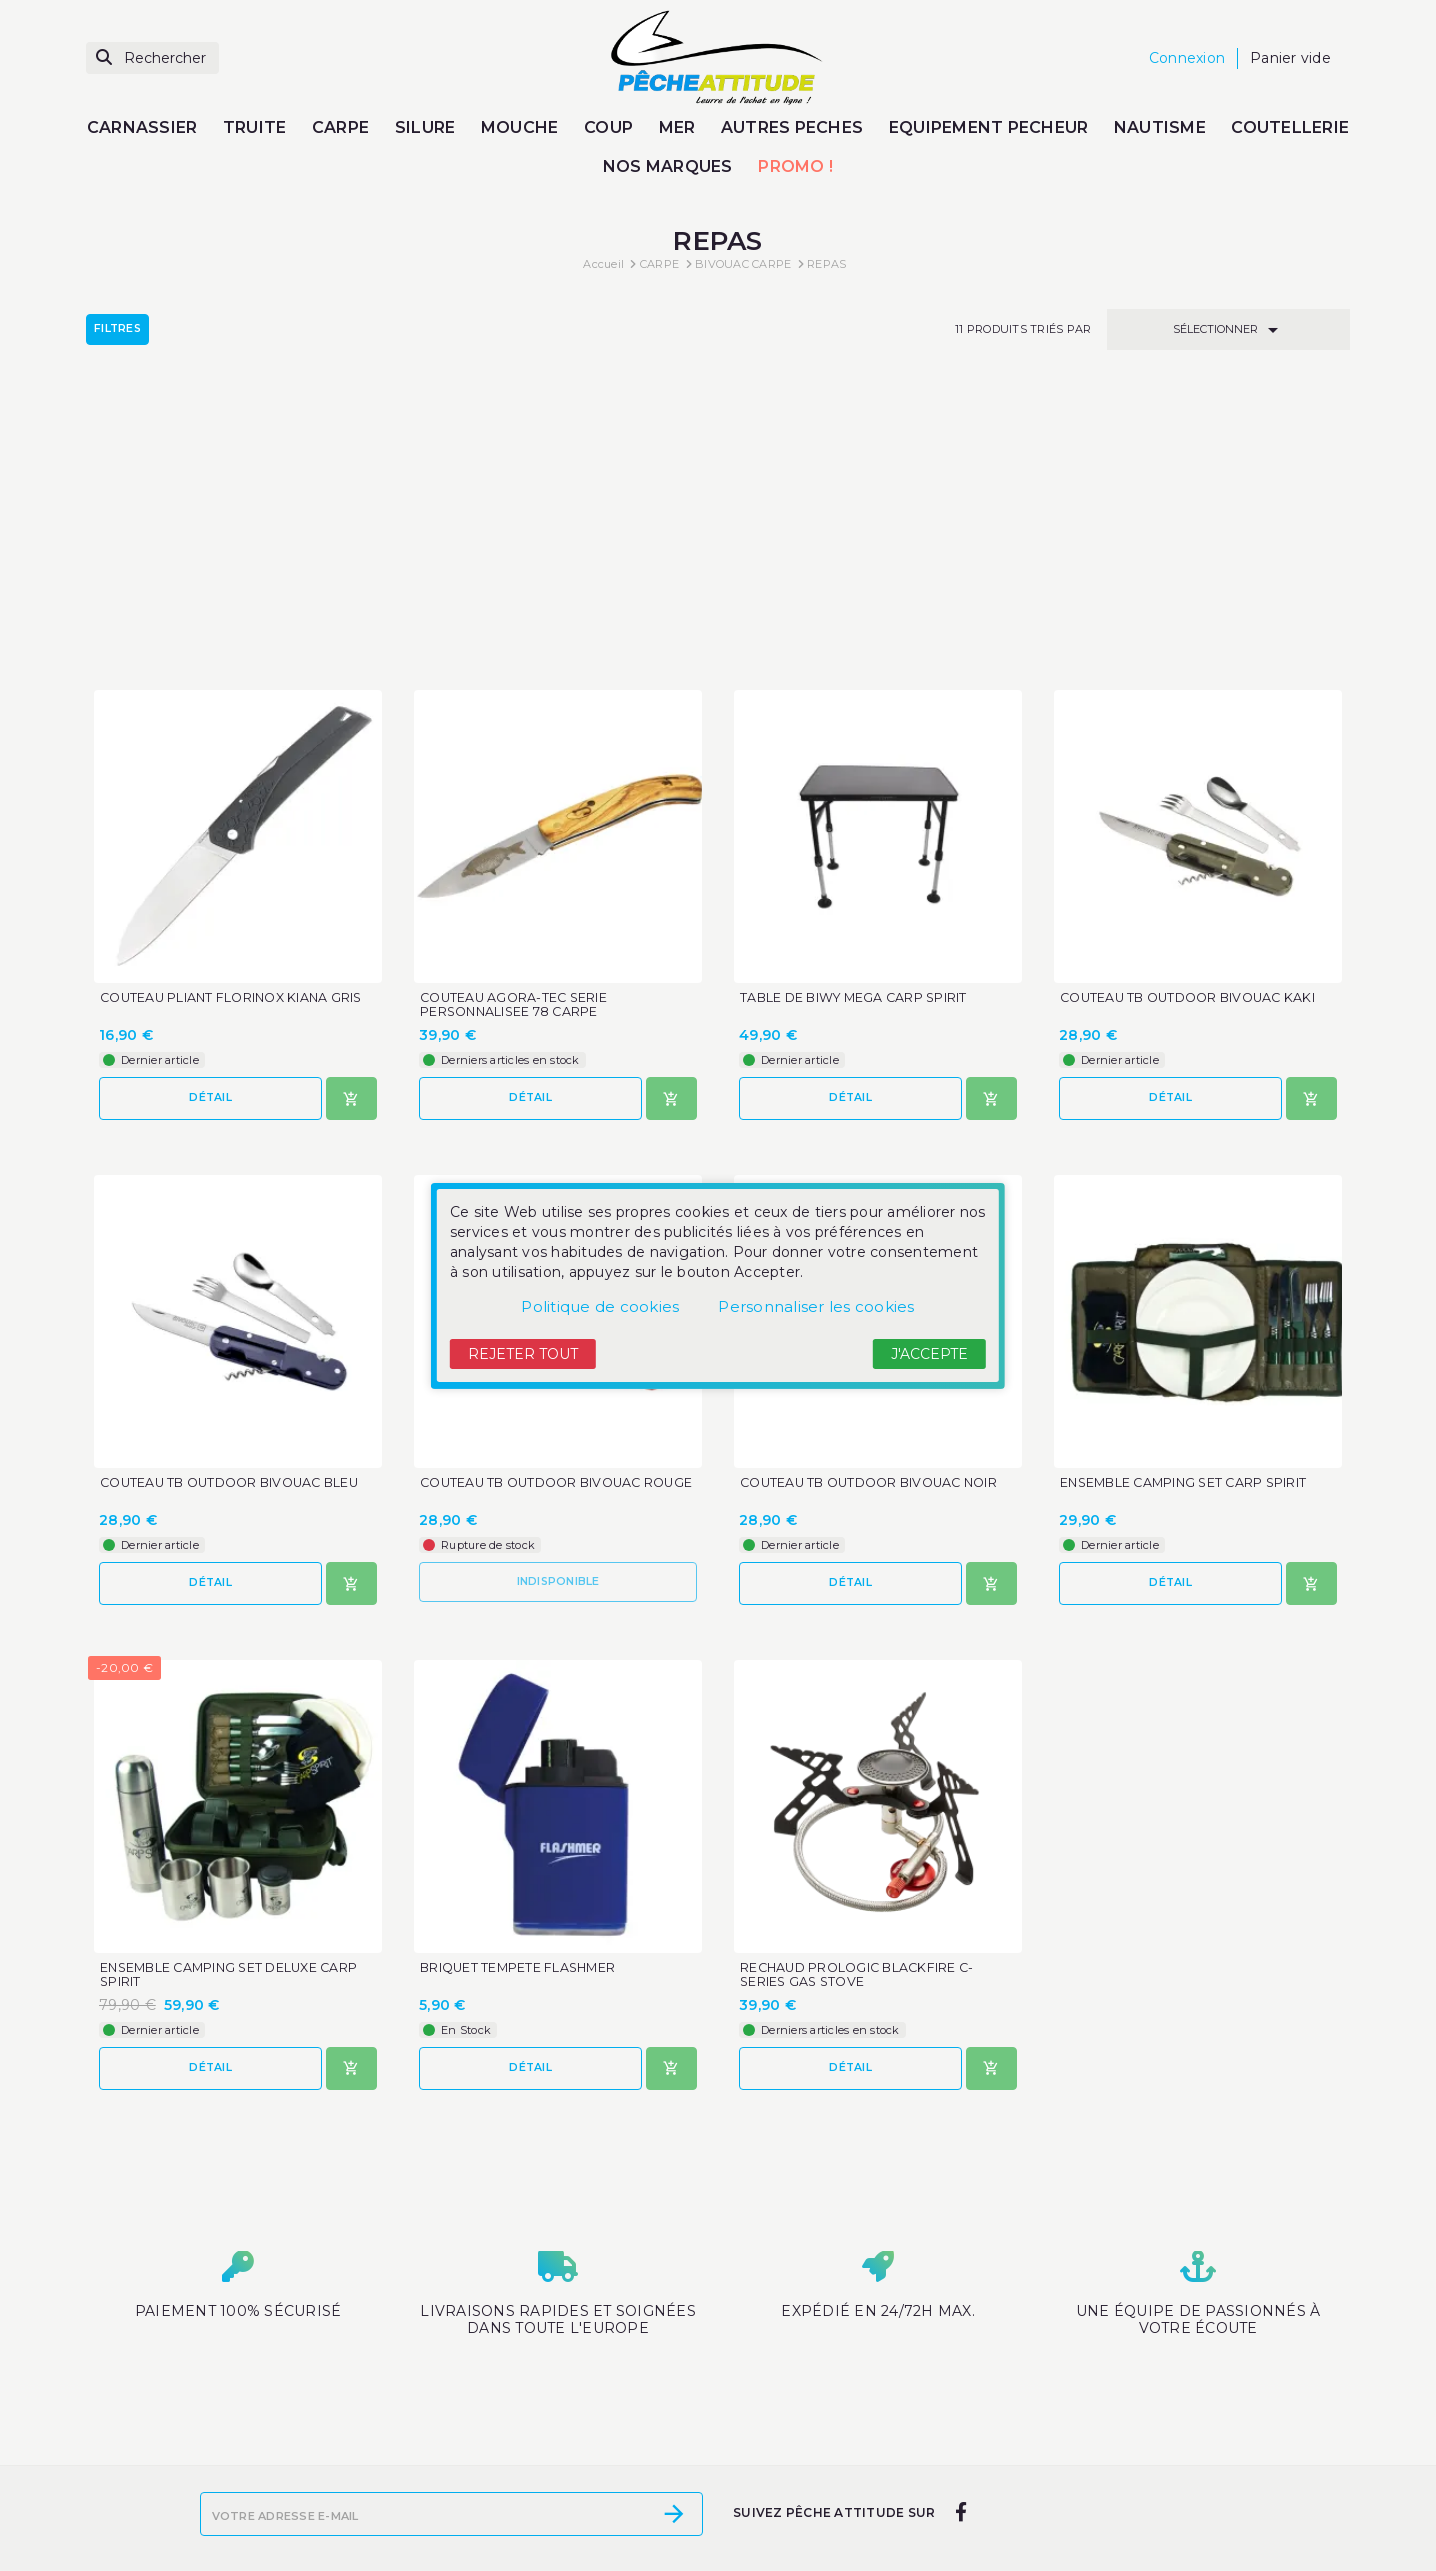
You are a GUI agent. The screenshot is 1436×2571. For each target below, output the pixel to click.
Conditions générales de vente (577, 2480)
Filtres (118, 329)
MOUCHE (520, 127)
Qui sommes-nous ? (539, 2506)
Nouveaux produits (260, 2453)
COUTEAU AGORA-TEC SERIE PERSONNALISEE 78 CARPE (517, 719)
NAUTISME (1160, 127)
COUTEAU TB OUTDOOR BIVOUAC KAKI (1194, 711)
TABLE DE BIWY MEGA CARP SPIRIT (857, 711)
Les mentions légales (544, 2453)
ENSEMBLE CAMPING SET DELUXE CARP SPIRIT (234, 1691)
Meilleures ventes (255, 2480)
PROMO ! (795, 166)
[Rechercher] (152, 58)
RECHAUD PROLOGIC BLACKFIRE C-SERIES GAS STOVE (861, 1691)
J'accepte (929, 1354)
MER (677, 127)
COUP (608, 127)
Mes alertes (784, 2453)
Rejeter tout (523, 1354)
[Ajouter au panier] (351, 812)
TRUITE (255, 127)
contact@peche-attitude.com (1090, 2536)
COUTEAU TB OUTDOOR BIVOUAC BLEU (237, 1197)
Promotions (235, 2427)
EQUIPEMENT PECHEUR (989, 127)
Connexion (780, 2427)
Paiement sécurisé (534, 2532)
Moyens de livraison (537, 2427)
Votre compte (805, 2395)
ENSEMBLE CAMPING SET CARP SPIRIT (1188, 1197)
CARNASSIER (142, 127)
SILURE (425, 127)
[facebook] (960, 2321)
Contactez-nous (525, 2559)
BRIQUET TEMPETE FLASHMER (521, 1683)
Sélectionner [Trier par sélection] (1229, 330)
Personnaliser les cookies (816, 1306)
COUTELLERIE (1290, 127)
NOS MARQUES (668, 166)
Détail (211, 811)
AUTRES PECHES (792, 127)
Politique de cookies (600, 1306)
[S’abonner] (674, 2323)
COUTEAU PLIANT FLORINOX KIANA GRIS (236, 711)
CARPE (340, 127)
